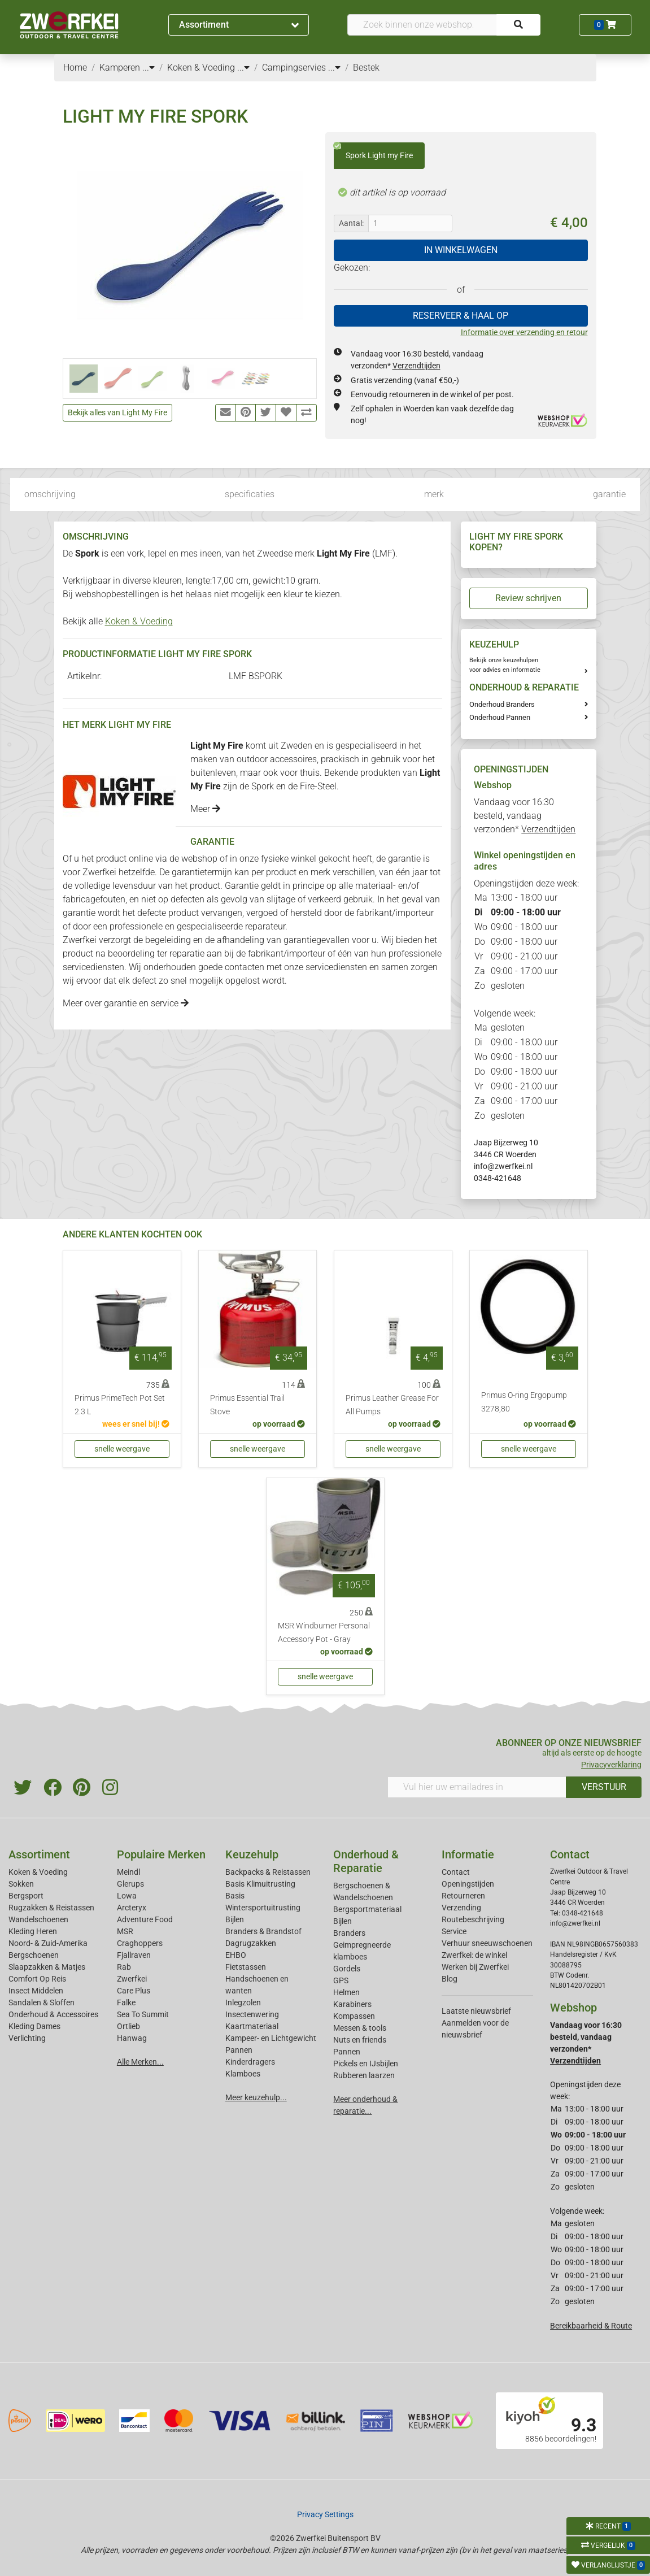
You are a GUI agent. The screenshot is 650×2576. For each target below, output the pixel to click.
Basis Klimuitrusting (260, 1883)
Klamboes (242, 2073)
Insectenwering (252, 2014)
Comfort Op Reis (37, 1978)
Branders (349, 1933)
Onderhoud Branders (502, 704)
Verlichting (27, 2038)
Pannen (346, 2051)
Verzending (461, 1907)
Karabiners (352, 2004)
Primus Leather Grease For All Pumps (392, 1405)
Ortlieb (128, 2026)
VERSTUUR (604, 1787)
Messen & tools (359, 2027)
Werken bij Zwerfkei (475, 1966)
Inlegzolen (243, 2002)
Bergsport (25, 1895)
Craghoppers (140, 1943)
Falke (126, 2002)
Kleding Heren (32, 1931)
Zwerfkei (132, 1978)
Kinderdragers (250, 2061)
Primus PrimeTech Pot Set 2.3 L (120, 1405)
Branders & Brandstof (263, 1931)
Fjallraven (134, 1955)
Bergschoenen (33, 1955)
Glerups (130, 1883)
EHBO (235, 1955)
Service (454, 1931)
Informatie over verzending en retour (524, 332)
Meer (205, 808)
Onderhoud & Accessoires (53, 2014)
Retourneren (463, 1895)
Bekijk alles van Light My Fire (117, 412)
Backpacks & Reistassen (268, 1871)
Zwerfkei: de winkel (474, 1955)
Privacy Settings (325, 2514)
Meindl (128, 1871)
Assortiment (239, 25)
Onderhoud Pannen (499, 717)
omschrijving (50, 494)
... (148, 67)
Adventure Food (145, 1919)
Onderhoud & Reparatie (366, 1861)
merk (434, 494)
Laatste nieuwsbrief (476, 2010)
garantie (609, 494)
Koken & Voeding (139, 621)
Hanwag (132, 2038)
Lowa (127, 1895)
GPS (340, 1980)
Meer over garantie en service (126, 1003)
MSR (125, 1931)
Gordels (346, 1968)
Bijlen (234, 1919)
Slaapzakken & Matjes (46, 1966)
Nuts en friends (359, 2039)
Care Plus (133, 1990)
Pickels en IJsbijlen (365, 2063)
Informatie (468, 1854)
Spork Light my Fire (373, 151)
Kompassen (354, 2016)
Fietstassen (245, 1966)
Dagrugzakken (250, 1943)
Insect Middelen (35, 1990)
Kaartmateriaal (251, 2026)
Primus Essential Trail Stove (247, 1405)
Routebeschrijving (473, 1919)
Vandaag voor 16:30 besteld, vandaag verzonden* (524, 816)
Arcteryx (131, 1907)
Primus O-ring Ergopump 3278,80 (524, 1402)
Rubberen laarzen (364, 2075)
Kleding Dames (34, 2026)
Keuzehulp (251, 1854)
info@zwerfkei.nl (503, 1166)
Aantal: (351, 223)
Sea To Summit (143, 2014)
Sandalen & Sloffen (41, 2002)
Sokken (21, 1883)
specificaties (249, 494)
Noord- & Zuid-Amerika (48, 1943)
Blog (449, 1978)
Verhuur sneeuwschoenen (487, 1943)
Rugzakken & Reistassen (51, 1907)
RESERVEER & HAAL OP (460, 315)
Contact (456, 1871)
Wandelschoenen (38, 1919)
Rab (124, 1966)
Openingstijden (468, 1883)
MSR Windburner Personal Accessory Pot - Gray (324, 1632)
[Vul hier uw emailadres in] (476, 1787)
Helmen (346, 1992)
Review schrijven (528, 598)
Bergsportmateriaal (367, 1909)
